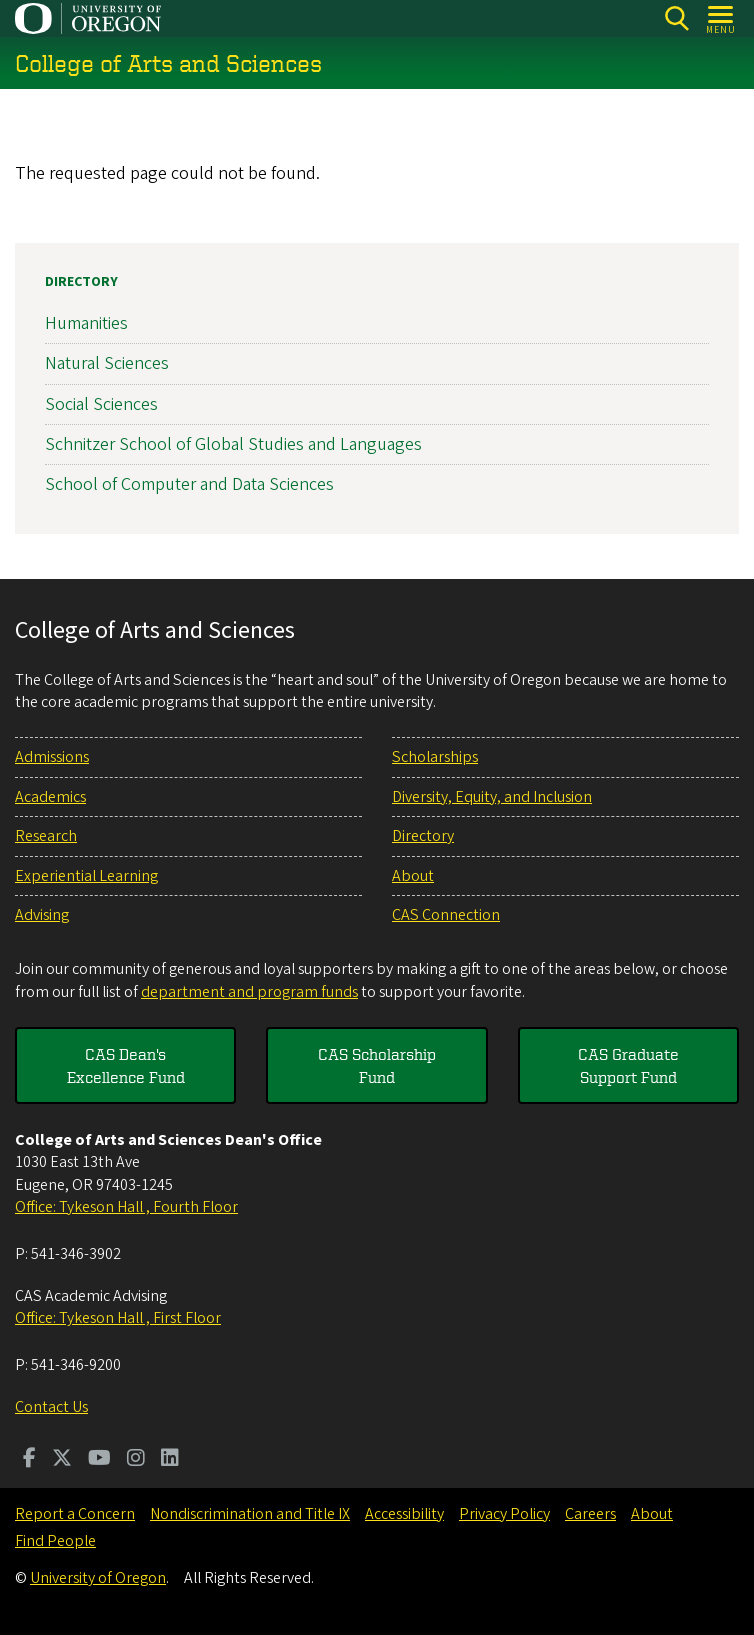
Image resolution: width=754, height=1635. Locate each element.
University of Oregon (98, 1578)
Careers (590, 1514)
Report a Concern (75, 1514)
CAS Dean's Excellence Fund (126, 1065)
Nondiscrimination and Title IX (250, 1514)
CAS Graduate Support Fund (628, 1065)
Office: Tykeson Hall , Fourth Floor (126, 1207)
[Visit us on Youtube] (99, 1460)
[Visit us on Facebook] (29, 1460)
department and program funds (249, 992)
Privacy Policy (504, 1514)
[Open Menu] (721, 18)
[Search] (676, 18)
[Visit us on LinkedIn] (170, 1460)
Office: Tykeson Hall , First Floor (118, 1318)
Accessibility (404, 1514)
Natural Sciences (107, 364)
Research (46, 836)
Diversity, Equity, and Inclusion (492, 797)
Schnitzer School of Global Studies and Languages (233, 444)
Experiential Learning (86, 876)
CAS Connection (446, 915)
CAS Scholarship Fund (377, 1065)
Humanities (86, 323)
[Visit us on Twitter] (62, 1460)
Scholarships (435, 757)
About (413, 876)
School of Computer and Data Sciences (189, 484)
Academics (50, 797)
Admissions (52, 757)
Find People (55, 1541)
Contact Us (51, 1407)
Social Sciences (101, 404)
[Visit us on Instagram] (136, 1460)
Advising (42, 915)
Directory (81, 282)
